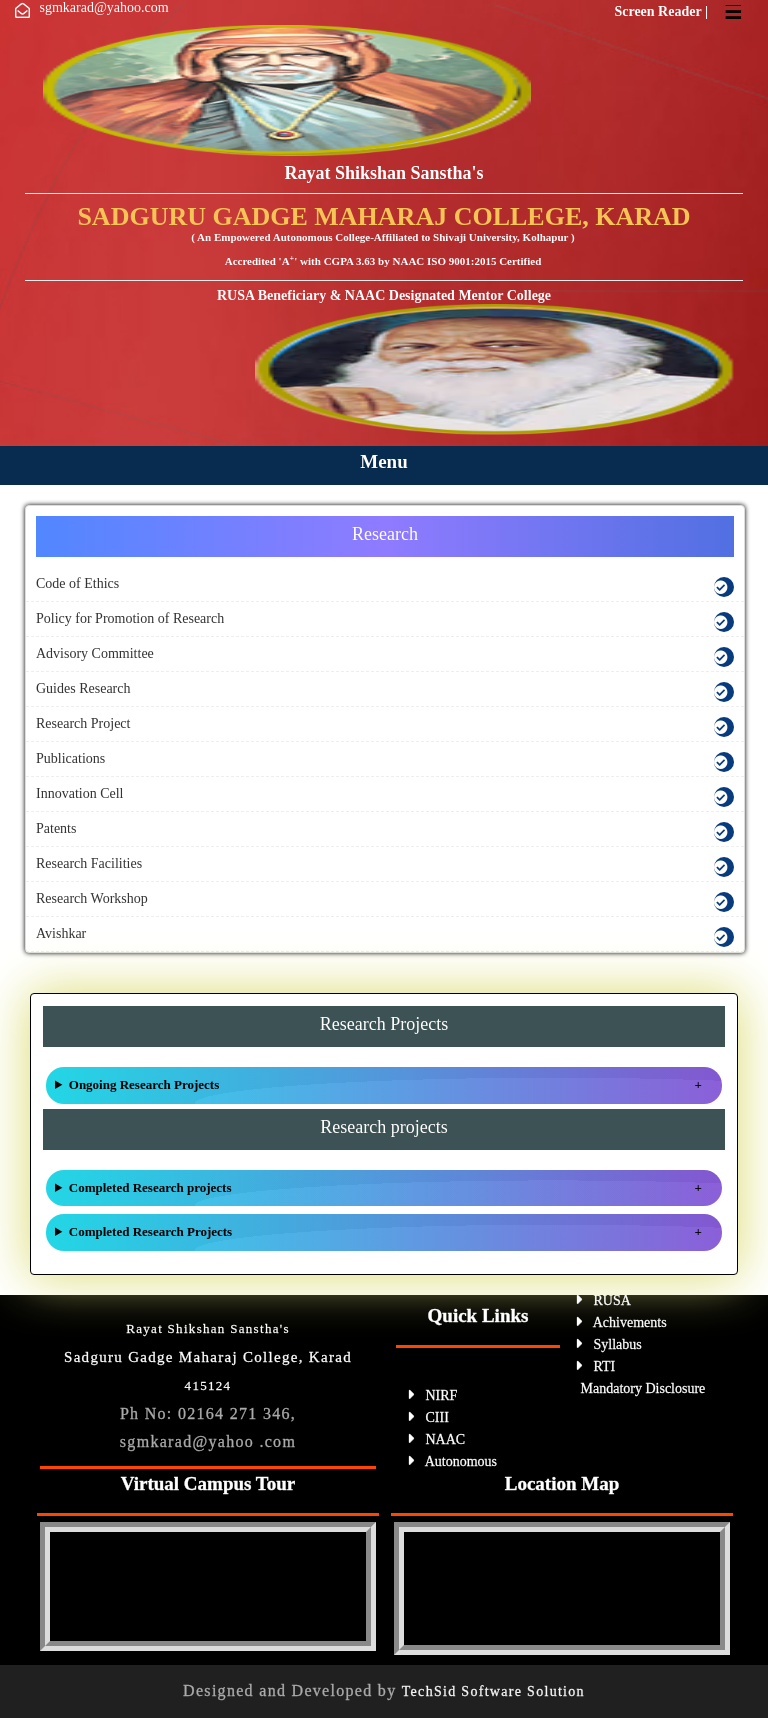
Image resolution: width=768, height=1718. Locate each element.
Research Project (83, 723)
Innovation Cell (80, 793)
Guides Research (83, 688)
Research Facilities (89, 863)
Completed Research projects (150, 1187)
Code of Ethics (77, 583)
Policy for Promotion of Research (130, 618)
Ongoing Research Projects (144, 1084)
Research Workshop (92, 898)
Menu (384, 461)
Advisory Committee (95, 653)
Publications (70, 758)
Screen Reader (659, 11)
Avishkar (61, 933)
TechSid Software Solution (493, 1691)
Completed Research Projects (150, 1231)
